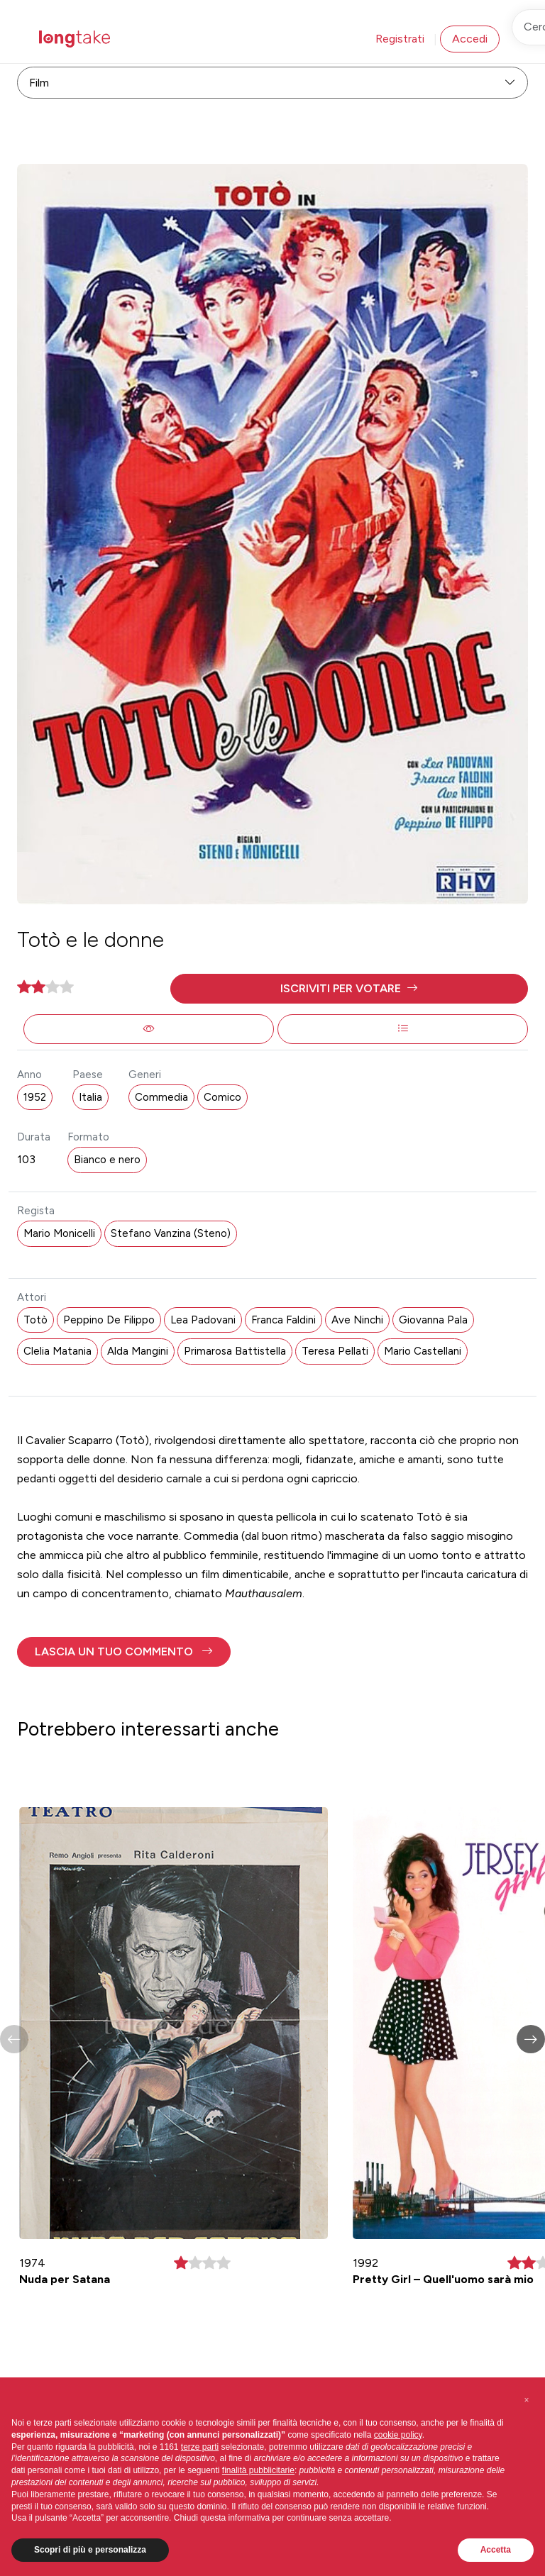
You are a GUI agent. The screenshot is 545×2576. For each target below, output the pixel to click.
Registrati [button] (399, 38)
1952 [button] (34, 1097)
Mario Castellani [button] (422, 1351)
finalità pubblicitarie (258, 2470)
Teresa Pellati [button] (335, 1351)
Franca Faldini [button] (283, 1320)
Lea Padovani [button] (203, 1320)
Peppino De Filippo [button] (109, 1320)
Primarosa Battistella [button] (235, 1351)
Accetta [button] (495, 2550)
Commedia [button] (161, 1097)
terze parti (200, 2447)
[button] (349, 989)
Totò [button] (35, 1320)
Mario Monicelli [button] (59, 1233)
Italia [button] (90, 1097)
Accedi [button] (470, 38)
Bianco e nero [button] (107, 1159)
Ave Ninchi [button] (357, 1320)
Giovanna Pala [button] (433, 1320)
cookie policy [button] (398, 2435)
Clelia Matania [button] (57, 1351)
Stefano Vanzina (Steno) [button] (171, 1233)
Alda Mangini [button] (137, 1351)
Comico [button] (222, 1097)
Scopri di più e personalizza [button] (90, 2550)
